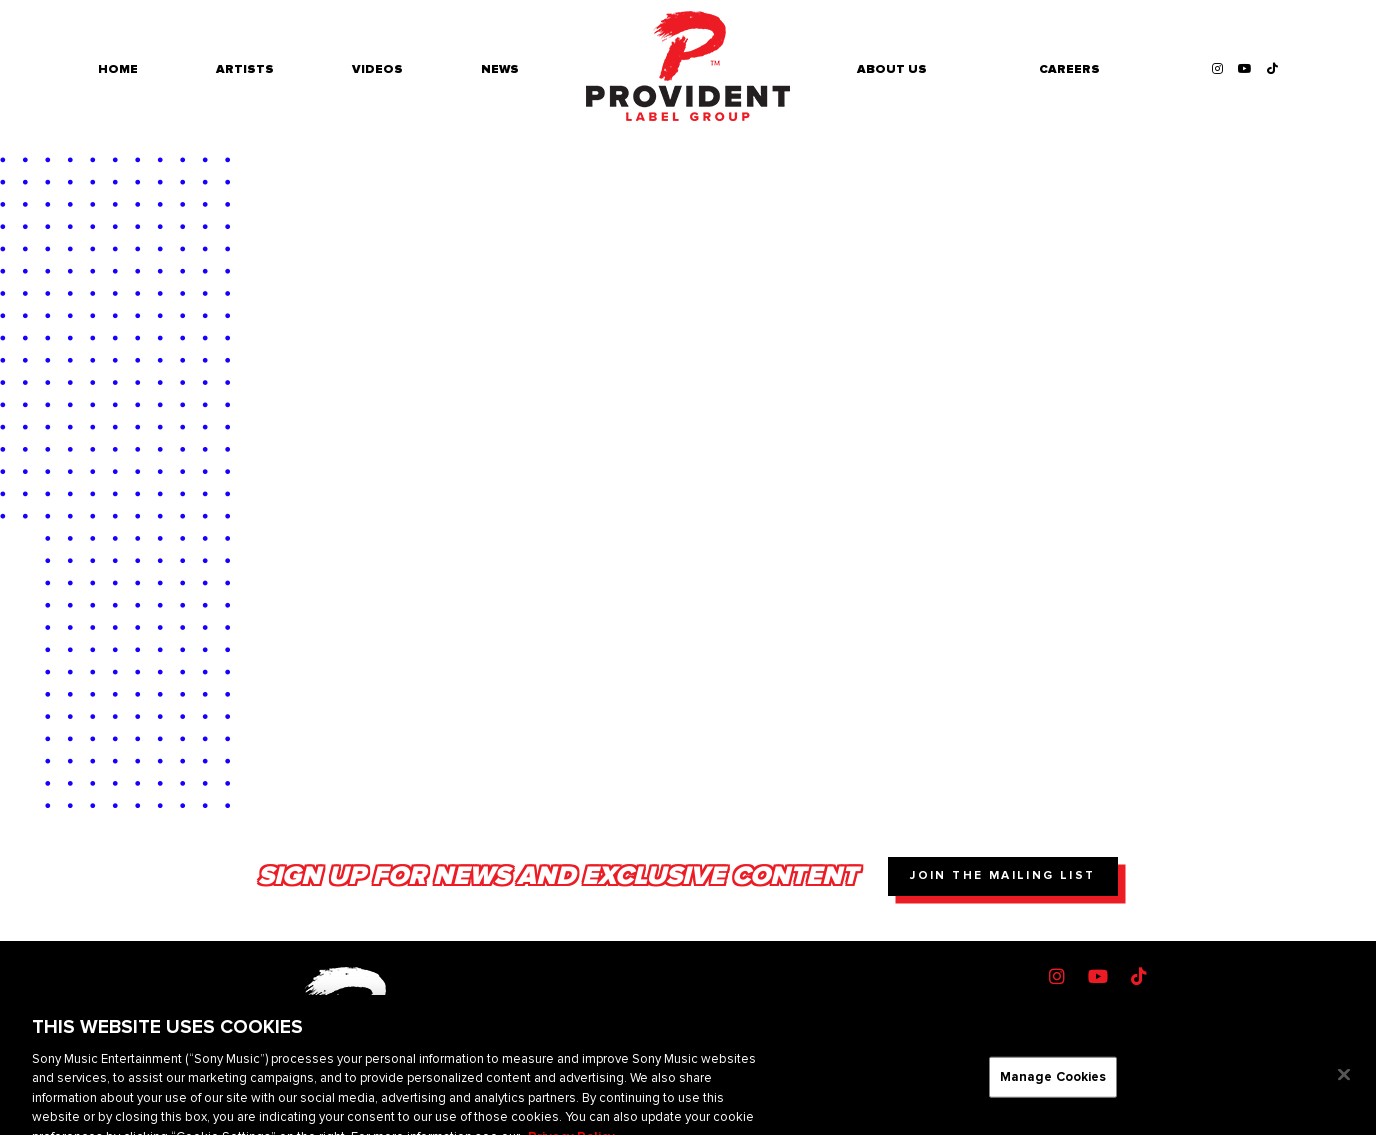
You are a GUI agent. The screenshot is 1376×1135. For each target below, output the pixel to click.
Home (118, 69)
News (500, 69)
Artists (245, 69)
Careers (1069, 69)
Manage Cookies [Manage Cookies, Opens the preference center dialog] (1053, 1086)
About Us (892, 69)
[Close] (1344, 1084)
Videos (377, 69)
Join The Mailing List (1002, 875)
